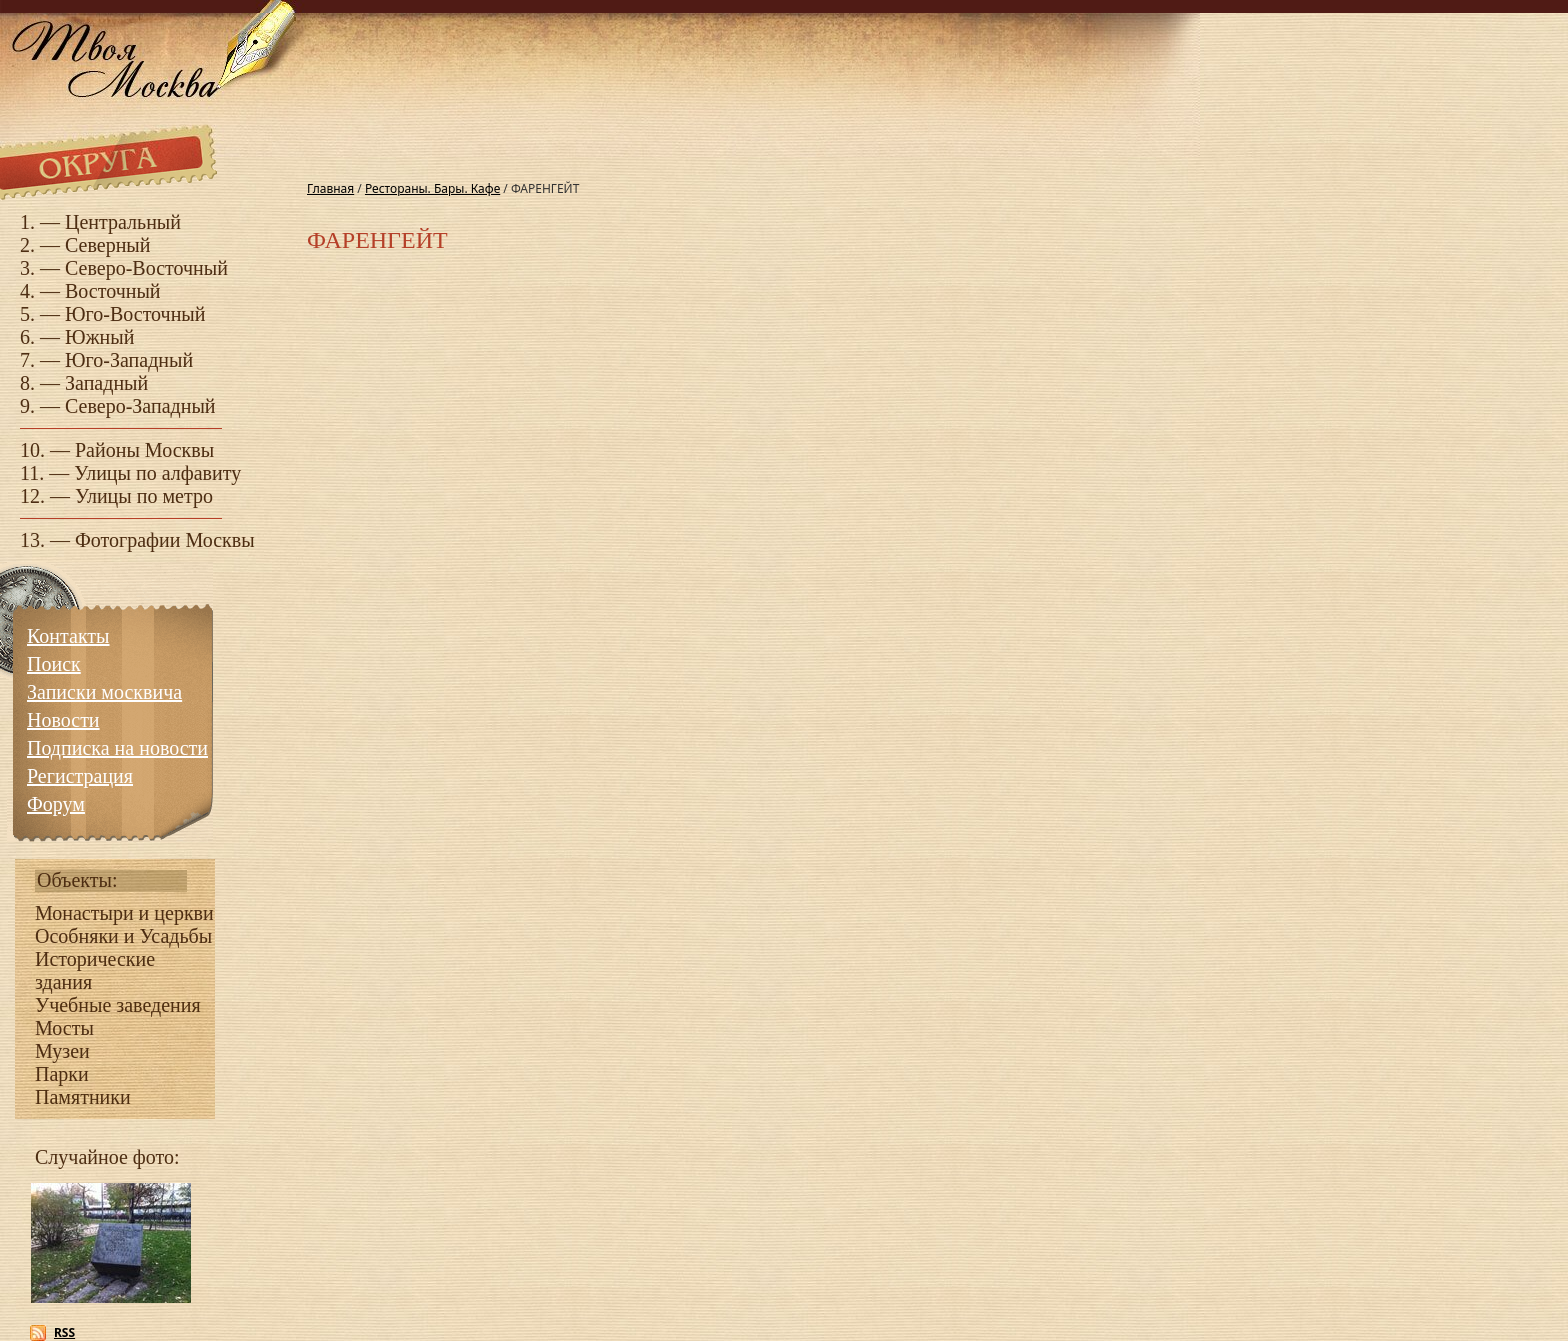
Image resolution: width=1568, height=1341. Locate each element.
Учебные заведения (118, 1005)
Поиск (54, 664)
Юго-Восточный (135, 314)
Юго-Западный (129, 360)
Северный (108, 245)
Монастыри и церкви (124, 913)
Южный (99, 337)
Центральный (123, 222)
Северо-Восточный (146, 268)
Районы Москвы (144, 450)
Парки (62, 1074)
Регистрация (80, 776)
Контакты (68, 636)
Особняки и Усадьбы (123, 936)
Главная (330, 188)
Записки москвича (104, 692)
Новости (63, 720)
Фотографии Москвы (165, 540)
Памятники (83, 1097)
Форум (56, 804)
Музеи (62, 1051)
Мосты (64, 1028)
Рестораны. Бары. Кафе (432, 188)
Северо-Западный (140, 406)
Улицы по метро (144, 496)
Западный (106, 383)
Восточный (113, 291)
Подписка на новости (117, 748)
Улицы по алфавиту (157, 473)
